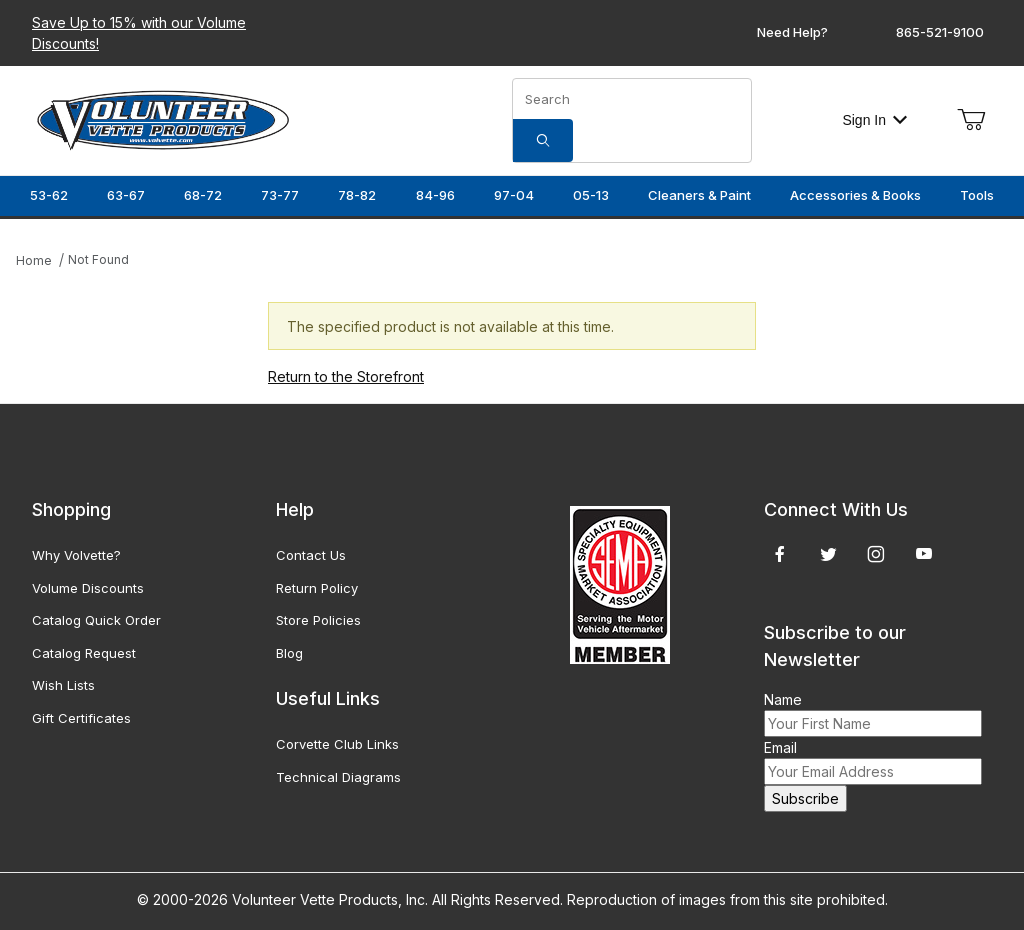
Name (783, 699)
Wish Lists (63, 685)
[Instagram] (876, 554)
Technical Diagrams (338, 777)
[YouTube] (924, 554)
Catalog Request (84, 653)
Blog (289, 653)
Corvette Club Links (337, 744)
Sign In (874, 120)
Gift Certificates (81, 718)
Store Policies (318, 620)
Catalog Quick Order (96, 620)
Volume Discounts (88, 588)
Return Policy (317, 588)
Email (780, 747)
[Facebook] (780, 554)
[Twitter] (828, 554)
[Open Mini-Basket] (971, 120)
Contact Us (311, 555)
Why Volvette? (76, 555)
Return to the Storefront (346, 376)
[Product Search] (632, 99)
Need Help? (792, 32)
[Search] (543, 140)
